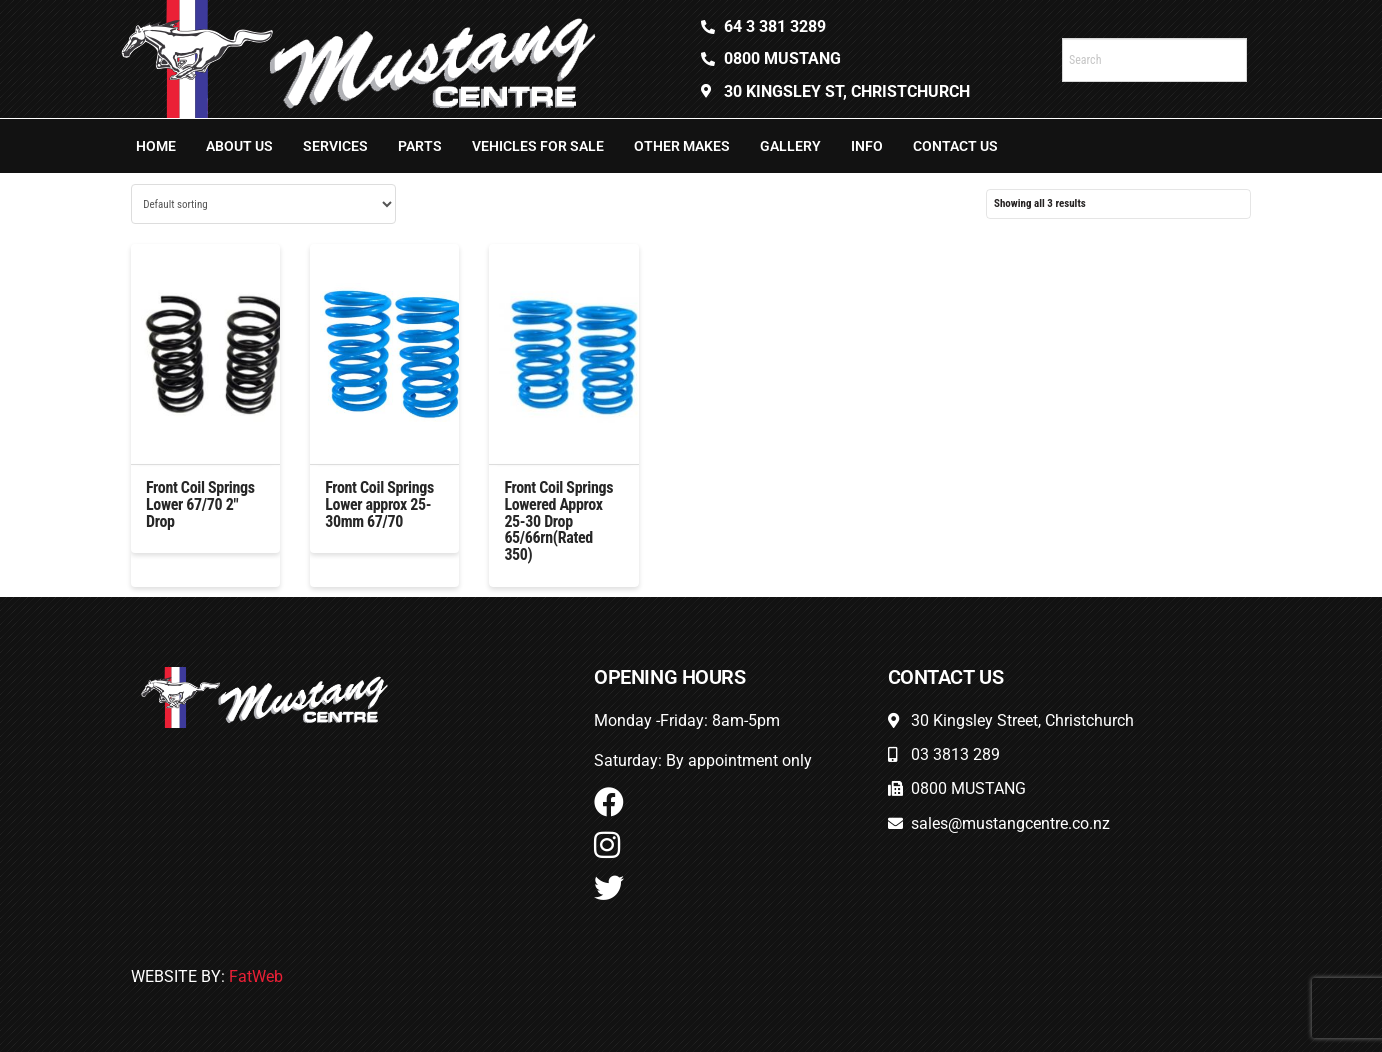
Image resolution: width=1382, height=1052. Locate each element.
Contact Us (955, 146)
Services (335, 146)
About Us (239, 146)
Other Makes (682, 146)
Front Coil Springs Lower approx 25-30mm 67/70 (379, 504)
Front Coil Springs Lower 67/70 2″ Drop (200, 504)
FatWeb (256, 976)
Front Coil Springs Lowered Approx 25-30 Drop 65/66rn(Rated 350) (558, 521)
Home (156, 146)
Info (867, 146)
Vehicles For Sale (538, 146)
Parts (420, 146)
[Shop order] (263, 204)
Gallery (790, 146)
